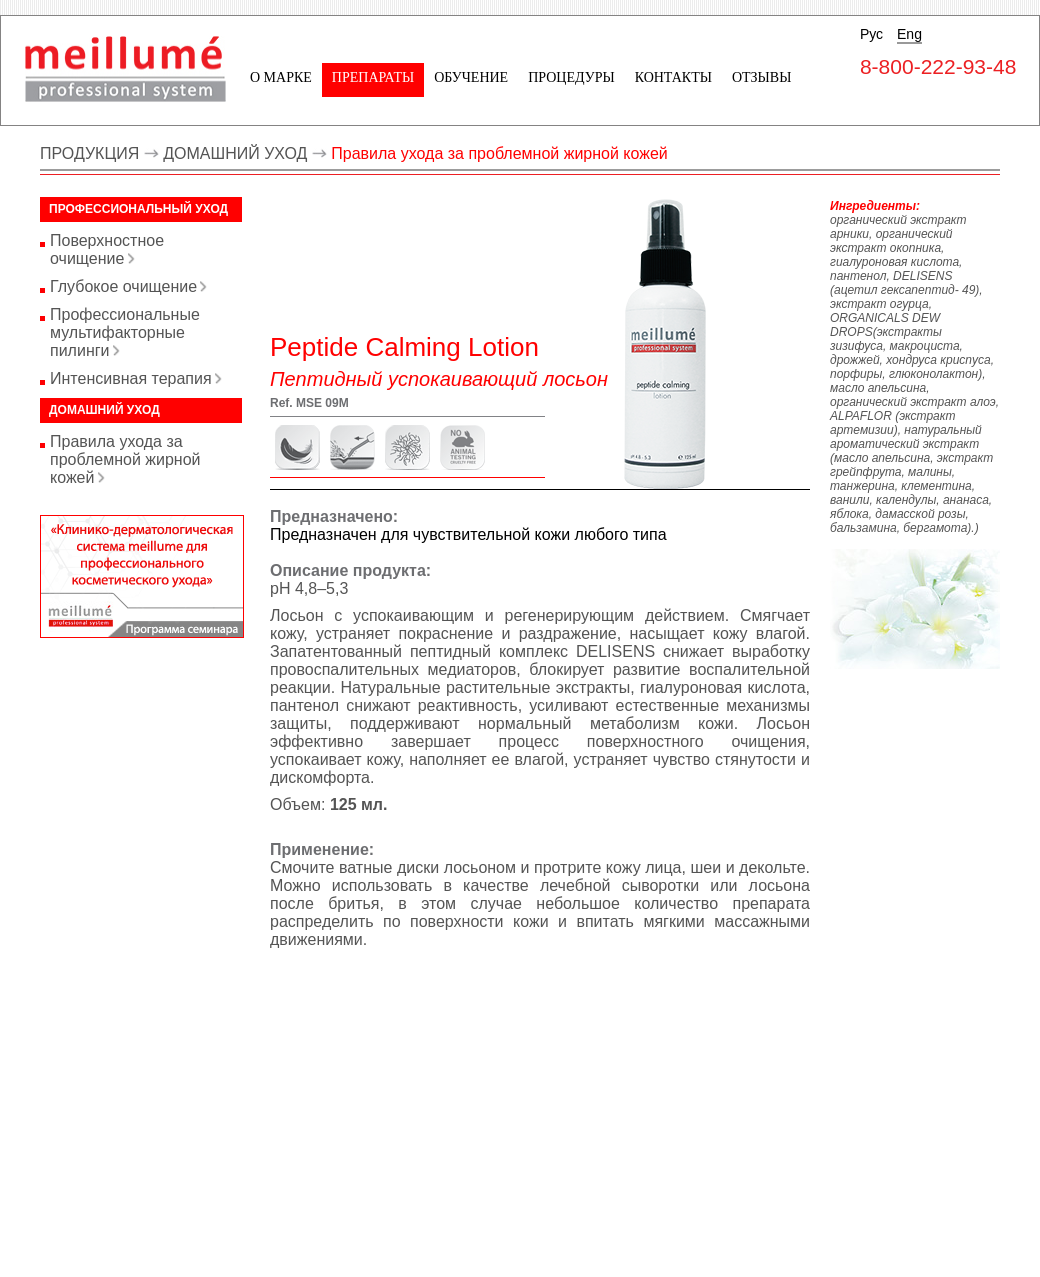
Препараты (373, 77)
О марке (281, 77)
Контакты (673, 77)
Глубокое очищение (123, 286)
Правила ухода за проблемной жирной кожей (499, 153)
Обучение (471, 77)
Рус (871, 34)
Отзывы (761, 77)
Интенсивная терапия (131, 378)
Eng (909, 34)
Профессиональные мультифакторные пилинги (125, 332)
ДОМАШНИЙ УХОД (235, 153)
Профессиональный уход (138, 209)
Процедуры (571, 77)
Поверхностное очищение (107, 249)
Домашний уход (104, 410)
